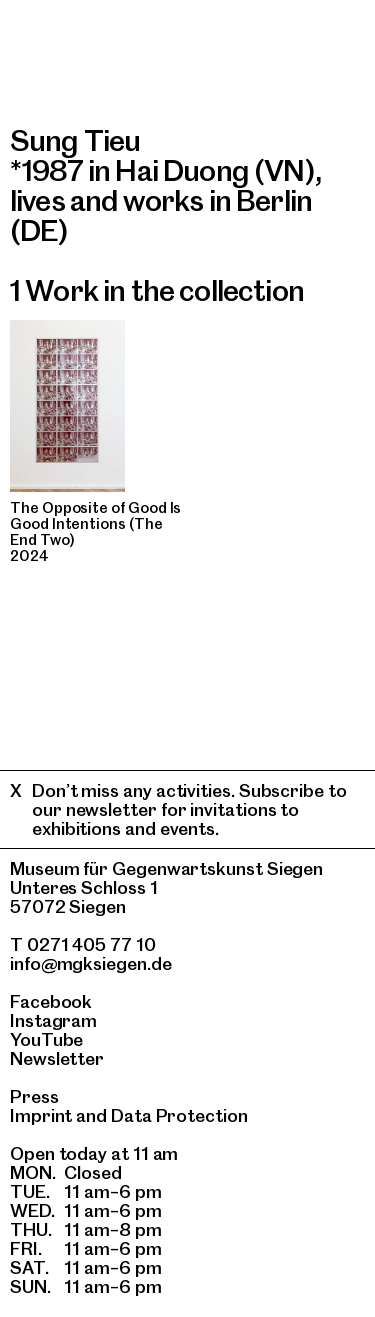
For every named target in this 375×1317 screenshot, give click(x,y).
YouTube (46, 1039)
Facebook (51, 1001)
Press (34, 1096)
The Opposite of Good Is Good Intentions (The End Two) (95, 524)
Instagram (53, 1020)
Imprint (41, 1115)
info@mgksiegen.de (91, 963)
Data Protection (179, 1115)
